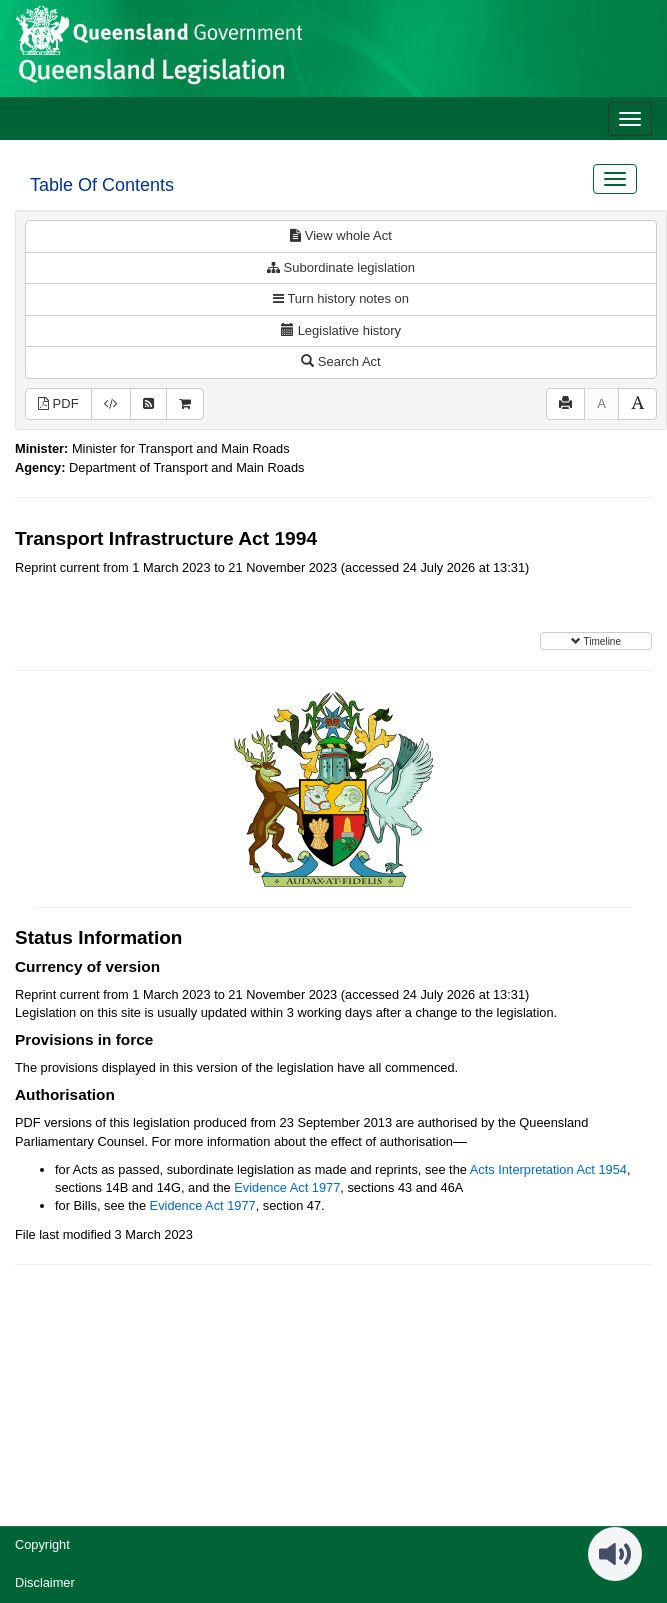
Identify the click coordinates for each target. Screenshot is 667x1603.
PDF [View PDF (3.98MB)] (58, 403)
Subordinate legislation (341, 267)
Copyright (42, 1544)
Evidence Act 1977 (287, 1187)
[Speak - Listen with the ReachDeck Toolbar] (615, 1554)
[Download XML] (111, 404)
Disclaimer (45, 1582)
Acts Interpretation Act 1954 (548, 1169)
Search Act (340, 361)
